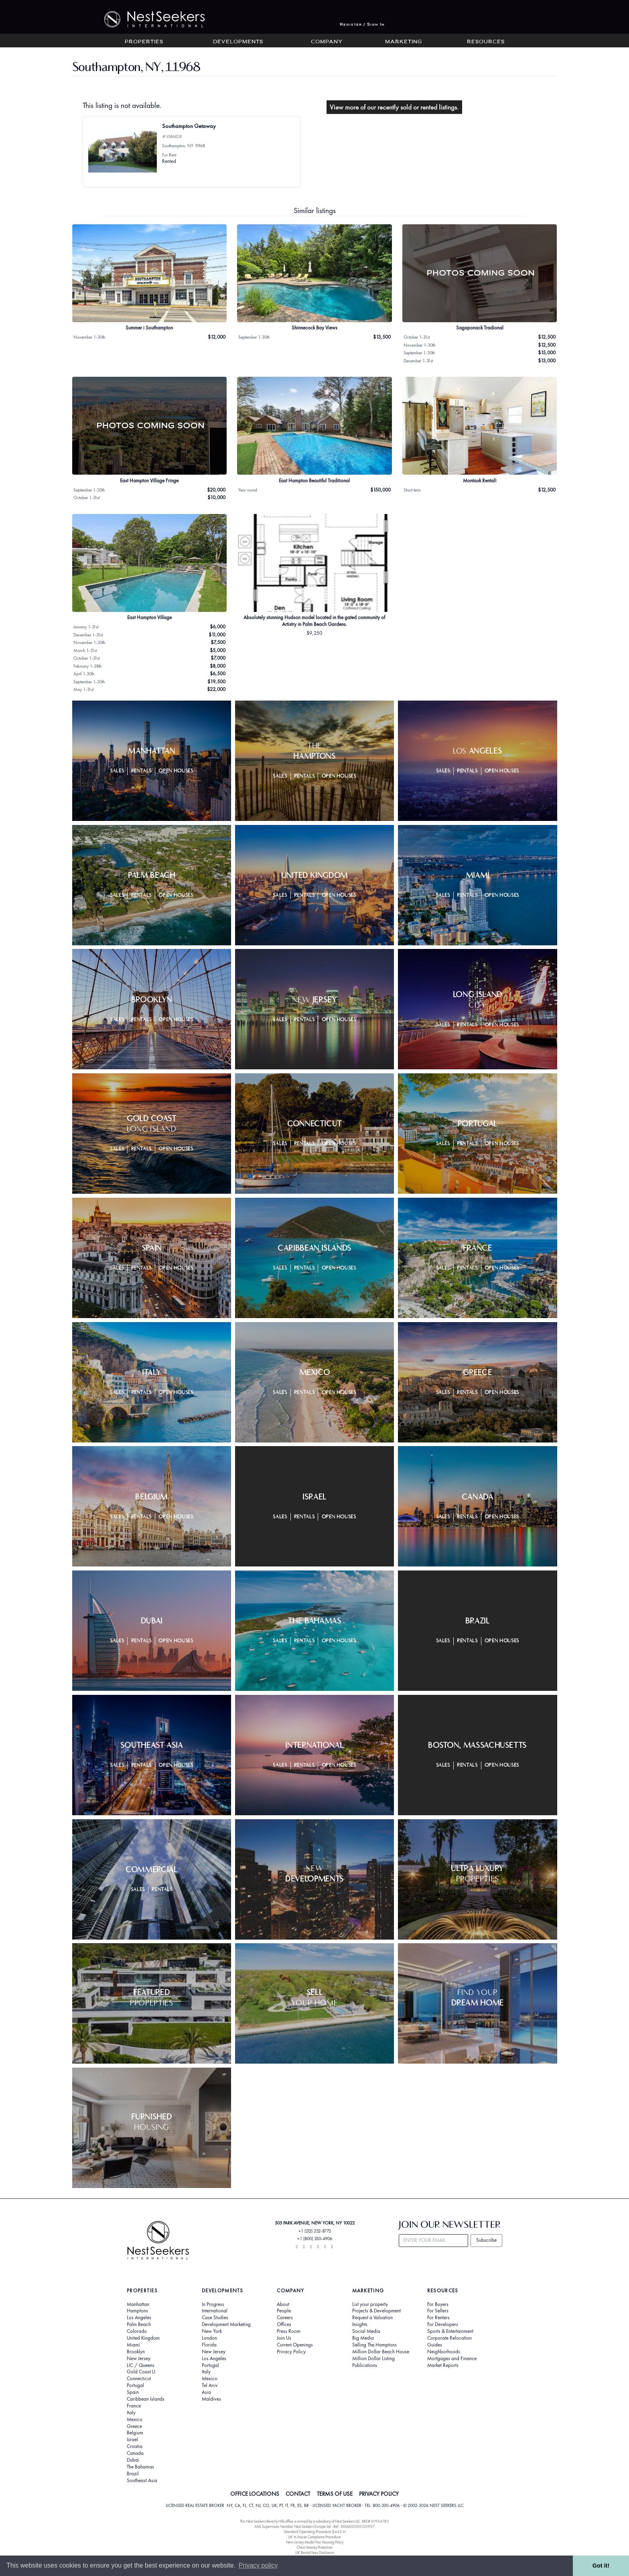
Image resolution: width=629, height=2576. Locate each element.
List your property (370, 2304)
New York (212, 2331)
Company (327, 42)
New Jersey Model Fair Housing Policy (314, 2542)
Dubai (133, 2460)
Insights (359, 2324)
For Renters (438, 2317)
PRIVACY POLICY (379, 2493)
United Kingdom (143, 2338)
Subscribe (486, 2240)
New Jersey (138, 2358)
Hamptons (137, 2311)
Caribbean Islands (145, 2399)
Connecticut (139, 2378)
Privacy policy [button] (258, 2565)
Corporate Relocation (449, 2338)
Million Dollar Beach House (380, 2351)
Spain (133, 2392)
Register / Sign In (362, 24)
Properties (144, 42)
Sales (117, 771)
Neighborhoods (443, 2351)
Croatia (134, 2446)
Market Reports (443, 2365)
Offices (284, 2324)
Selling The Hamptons (374, 2345)
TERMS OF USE (335, 2493)
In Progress (213, 2304)
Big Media (363, 2338)
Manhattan (138, 2304)
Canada (135, 2453)
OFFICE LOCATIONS (254, 2493)
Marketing (403, 42)
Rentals (141, 771)
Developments (238, 42)
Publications (364, 2365)
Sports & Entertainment (450, 2331)
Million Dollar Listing (373, 2358)
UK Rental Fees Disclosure (314, 2552)
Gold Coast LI (141, 2372)
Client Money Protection (314, 2547)
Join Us (284, 2338)
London (209, 2338)
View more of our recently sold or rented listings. (394, 107)
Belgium (135, 2433)
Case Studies (215, 2317)
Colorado (137, 2331)
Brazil (133, 2473)
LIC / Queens (140, 2365)
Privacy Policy (291, 2351)
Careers (285, 2317)
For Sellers (437, 2311)
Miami (133, 2345)
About (283, 2304)
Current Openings (295, 2345)
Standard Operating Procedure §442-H (314, 2531)
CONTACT (298, 2493)
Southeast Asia (142, 2480)
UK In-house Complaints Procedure (314, 2536)
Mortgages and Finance (452, 2358)
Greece (134, 2426)
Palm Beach (139, 2324)
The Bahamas (140, 2467)
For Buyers (437, 2304)
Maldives (211, 2399)
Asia (206, 2392)
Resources (486, 42)
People (284, 2311)
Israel (132, 2439)
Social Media (366, 2331)
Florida (209, 2345)
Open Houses (175, 771)
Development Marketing (226, 2324)
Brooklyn (136, 2351)
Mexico (134, 2419)
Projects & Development (376, 2311)
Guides (434, 2345)
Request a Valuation (372, 2317)
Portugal (135, 2385)
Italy (131, 2412)
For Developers (442, 2324)
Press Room (288, 2331)
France (134, 2406)
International (214, 2311)
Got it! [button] (600, 2565)
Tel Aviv (210, 2385)
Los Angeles (139, 2317)
